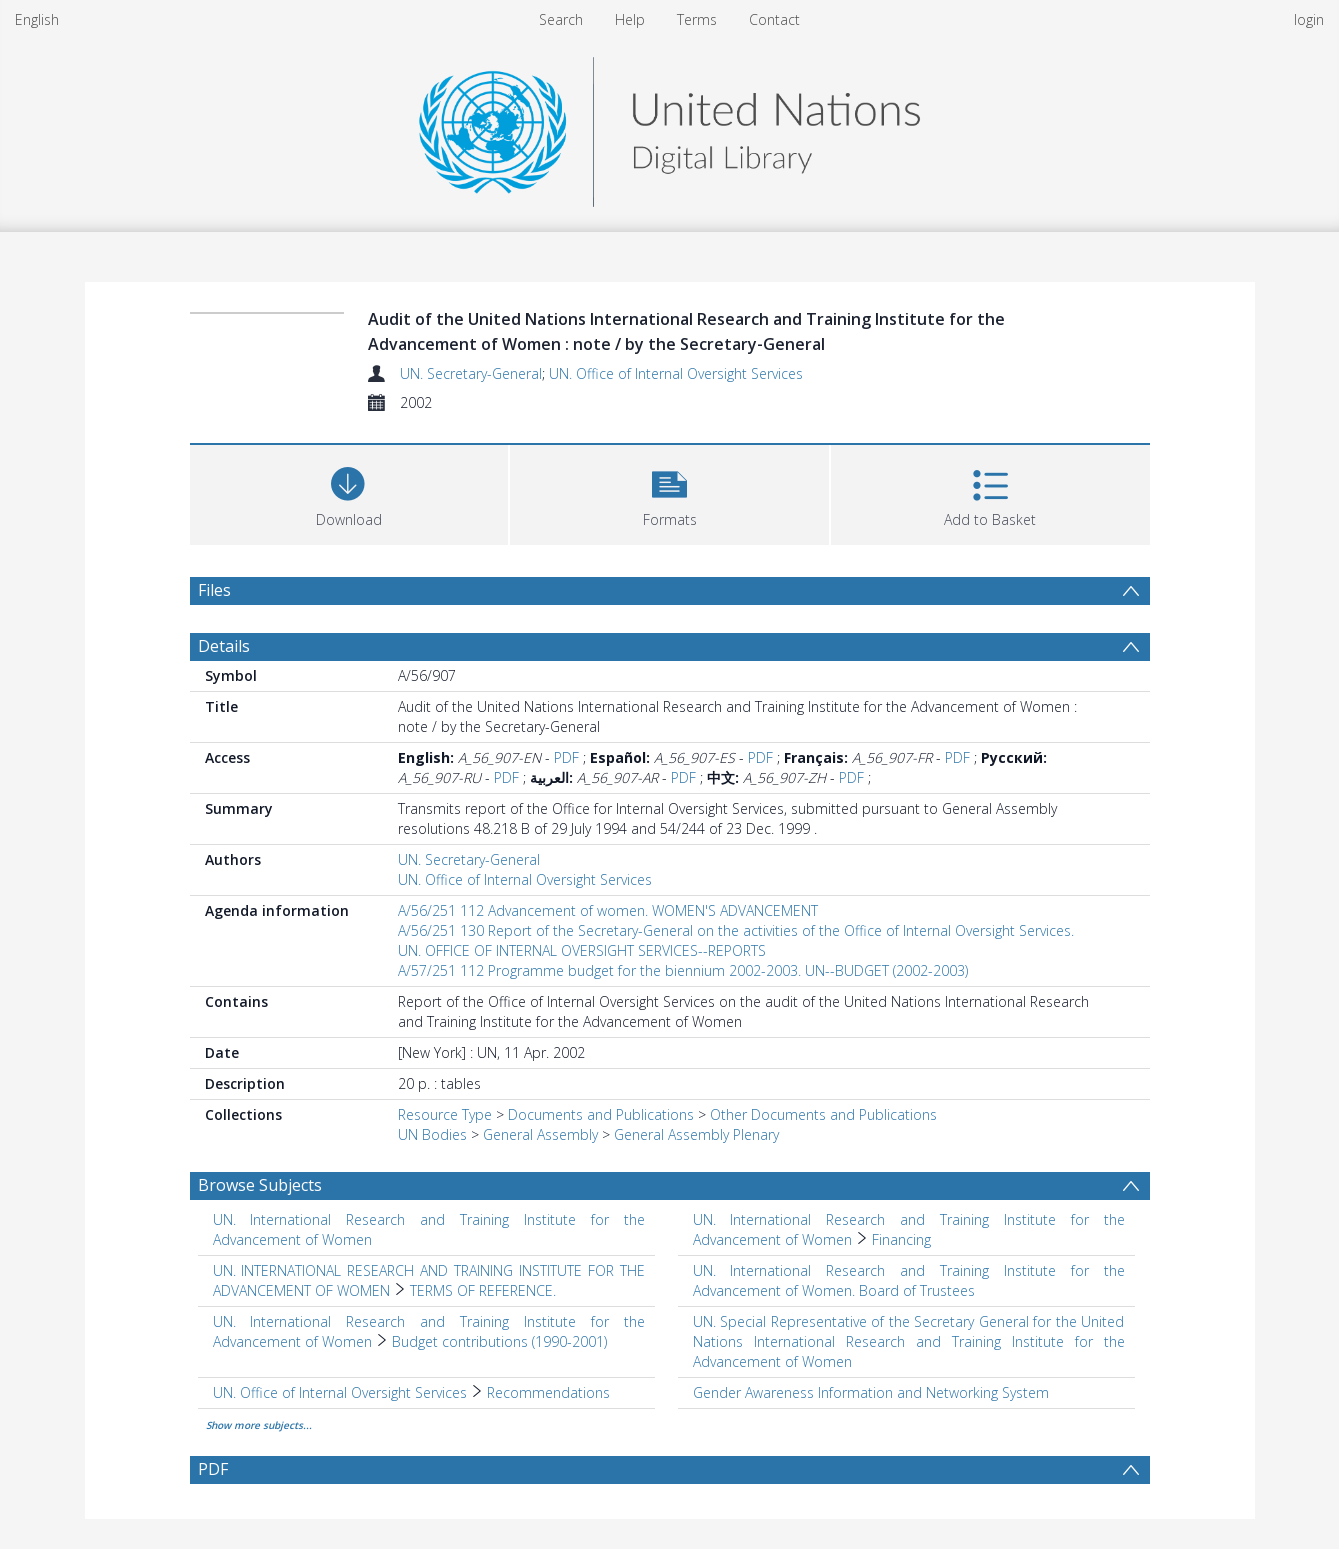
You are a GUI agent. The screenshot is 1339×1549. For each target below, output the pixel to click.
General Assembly (540, 1134)
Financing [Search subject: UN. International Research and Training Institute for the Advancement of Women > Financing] (901, 1239)
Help (630, 19)
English (37, 19)
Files (214, 590)
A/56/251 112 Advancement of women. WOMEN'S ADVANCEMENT (608, 910)
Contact (774, 19)
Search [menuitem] (561, 19)
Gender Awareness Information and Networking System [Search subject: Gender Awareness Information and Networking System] (871, 1392)
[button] (669, 492)
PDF (566, 757)
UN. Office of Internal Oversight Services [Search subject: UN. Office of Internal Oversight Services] (340, 1392)
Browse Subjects (260, 1185)
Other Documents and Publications (823, 1114)
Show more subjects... (259, 1425)
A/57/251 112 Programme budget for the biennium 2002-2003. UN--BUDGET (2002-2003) (683, 970)
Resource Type (445, 1114)
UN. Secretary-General (471, 373)
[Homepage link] (669, 126)
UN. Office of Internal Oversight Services (676, 373)
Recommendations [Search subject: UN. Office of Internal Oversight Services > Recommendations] (548, 1392)
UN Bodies (432, 1134)
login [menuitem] (1309, 19)
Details (224, 646)
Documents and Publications (601, 1114)
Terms (697, 19)
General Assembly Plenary (696, 1134)
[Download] (349, 492)
